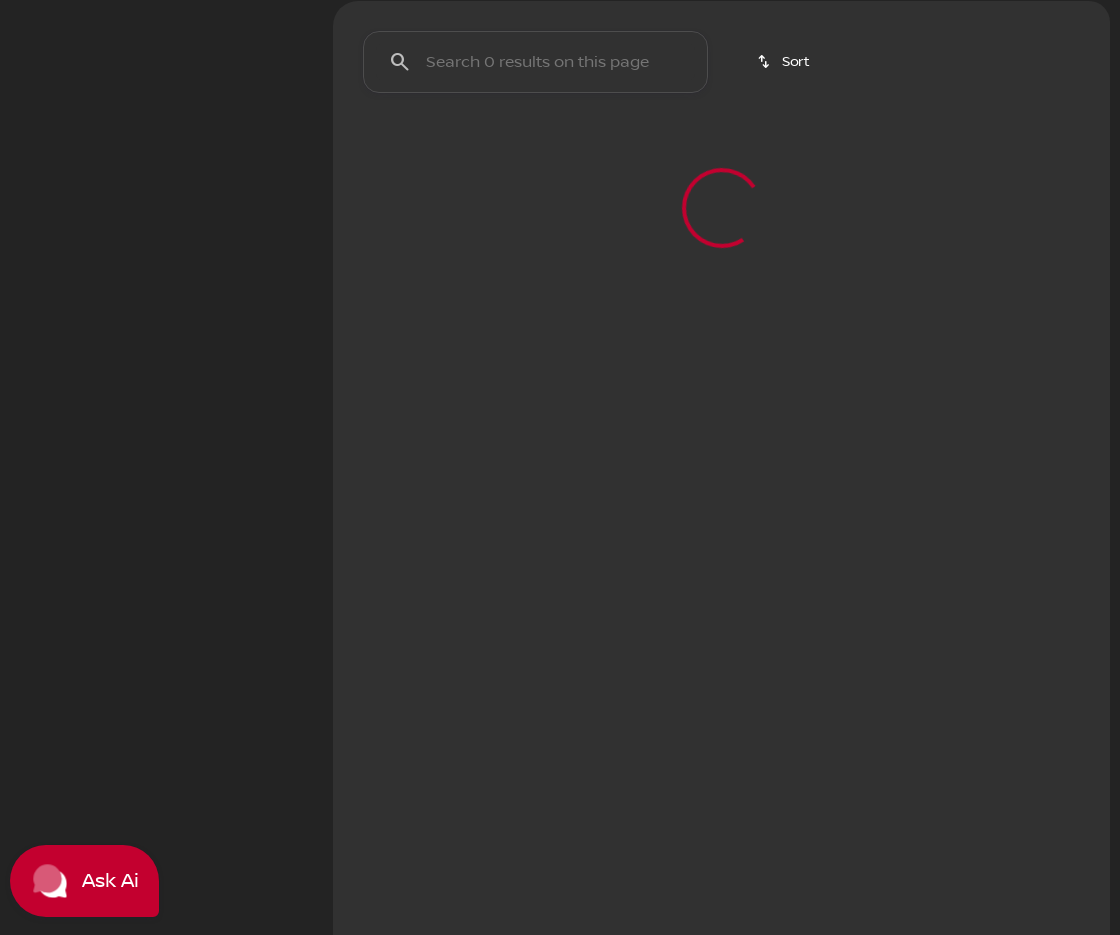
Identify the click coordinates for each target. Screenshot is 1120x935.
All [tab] (161, 149)
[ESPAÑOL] (150, 16)
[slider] (46, 414)
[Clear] (242, 653)
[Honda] (53, 287)
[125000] (245, 517)
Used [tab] (260, 149)
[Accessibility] (55, 16)
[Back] (258, 247)
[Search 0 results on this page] (535, 169)
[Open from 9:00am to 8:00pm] (844, 16)
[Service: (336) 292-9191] (528, 16)
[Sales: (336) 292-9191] (662, 16)
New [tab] (63, 149)
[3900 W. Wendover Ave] (1026, 16)
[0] (64, 517)
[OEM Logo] (50, 66)
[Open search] (878, 66)
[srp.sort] (785, 169)
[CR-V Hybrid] (146, 287)
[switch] (134, 199)
